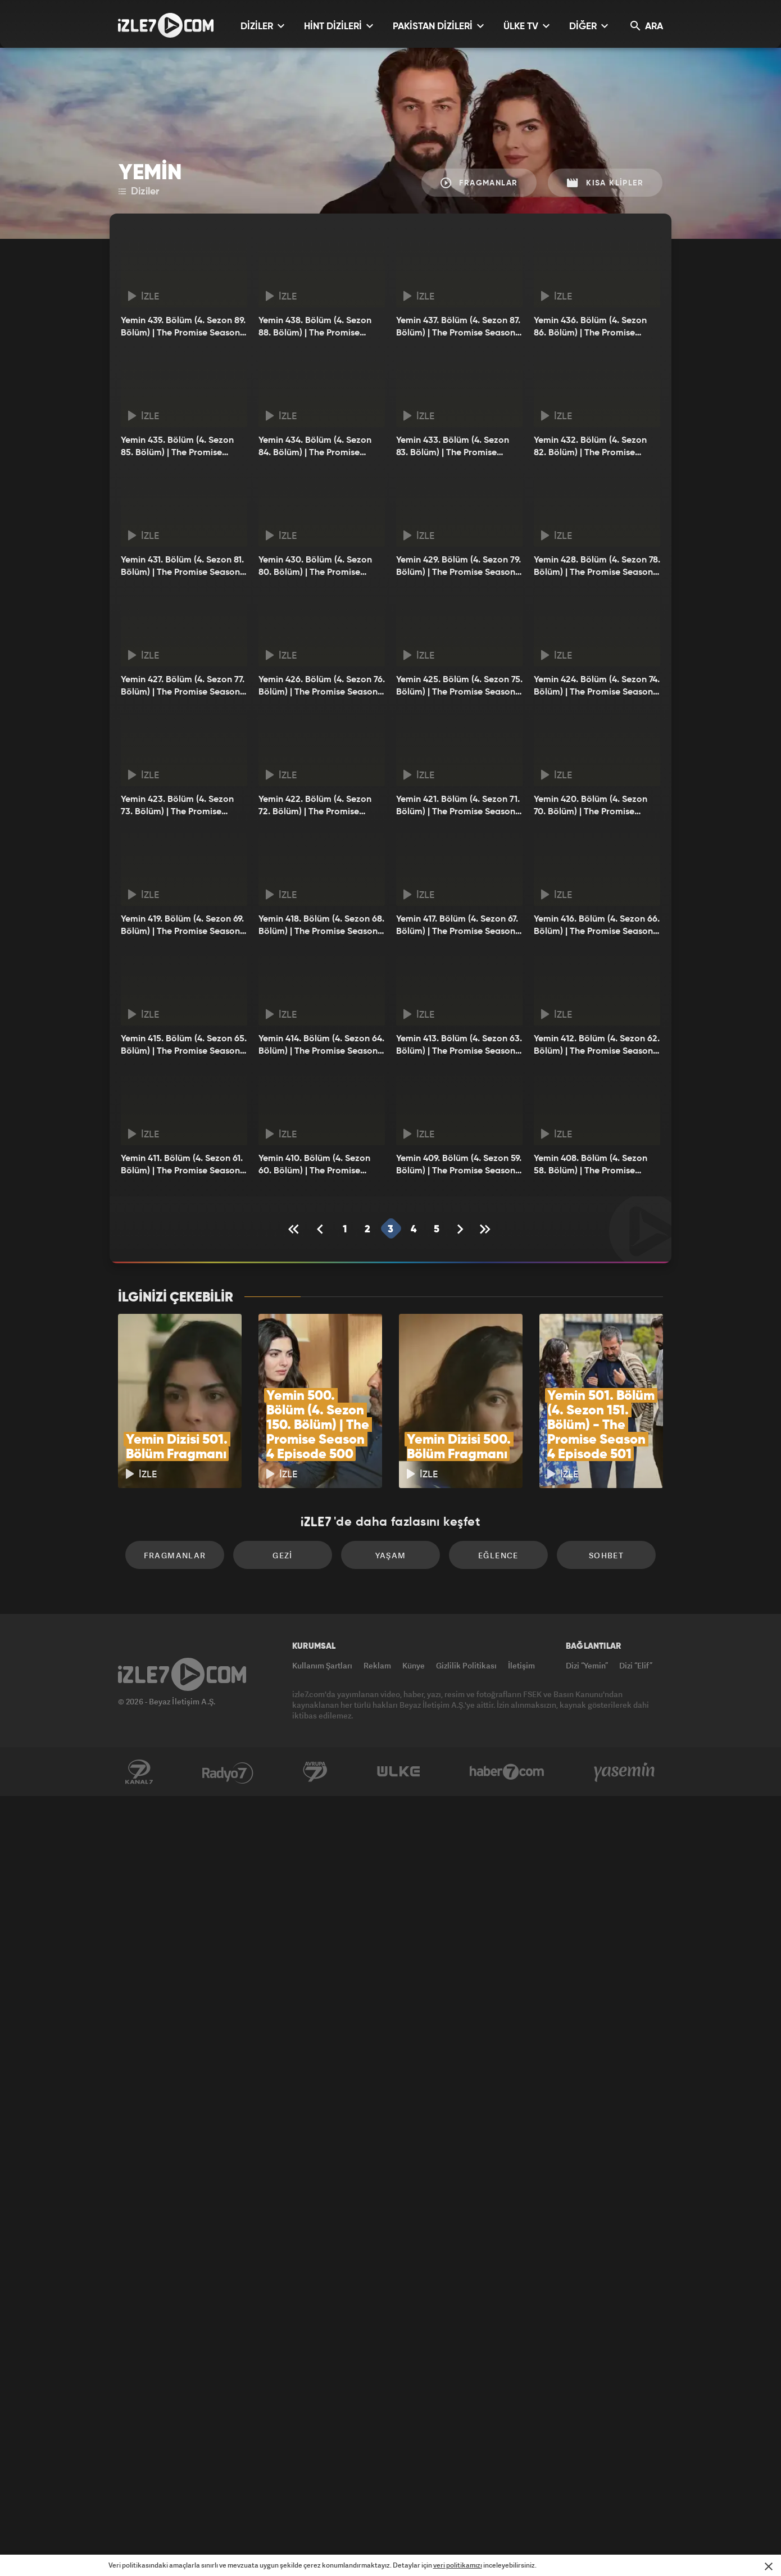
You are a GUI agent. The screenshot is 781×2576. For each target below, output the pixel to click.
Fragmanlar (479, 182)
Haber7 (507, 1771)
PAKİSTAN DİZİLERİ (438, 26)
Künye (413, 1665)
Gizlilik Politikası (466, 1665)
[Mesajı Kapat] (769, 2566)
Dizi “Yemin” (587, 1665)
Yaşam (390, 1555)
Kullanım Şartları (322, 1665)
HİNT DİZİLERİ (338, 26)
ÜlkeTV (398, 1771)
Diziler (139, 192)
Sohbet (606, 1555)
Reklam (377, 1665)
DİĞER (588, 26)
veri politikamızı (457, 2565)
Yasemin (625, 1771)
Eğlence (498, 1555)
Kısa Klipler (605, 182)
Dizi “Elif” (635, 1665)
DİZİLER (262, 26)
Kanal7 (139, 1771)
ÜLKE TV (526, 26)
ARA (646, 26)
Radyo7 (227, 1771)
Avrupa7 (315, 1771)
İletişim (521, 1665)
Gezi (283, 1555)
